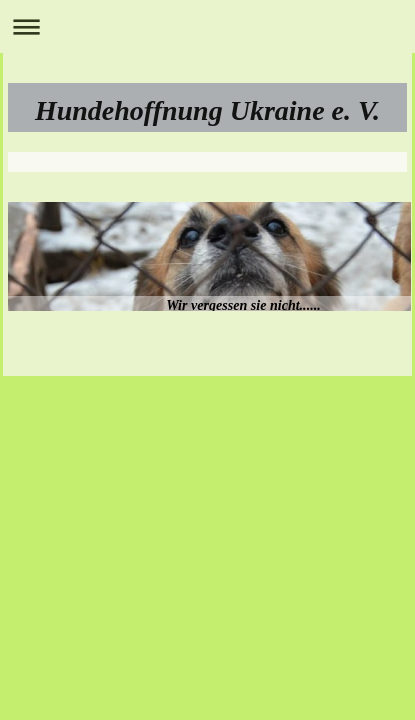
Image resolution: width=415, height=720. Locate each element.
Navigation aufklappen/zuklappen (207, 26)
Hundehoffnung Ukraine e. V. (207, 110)
